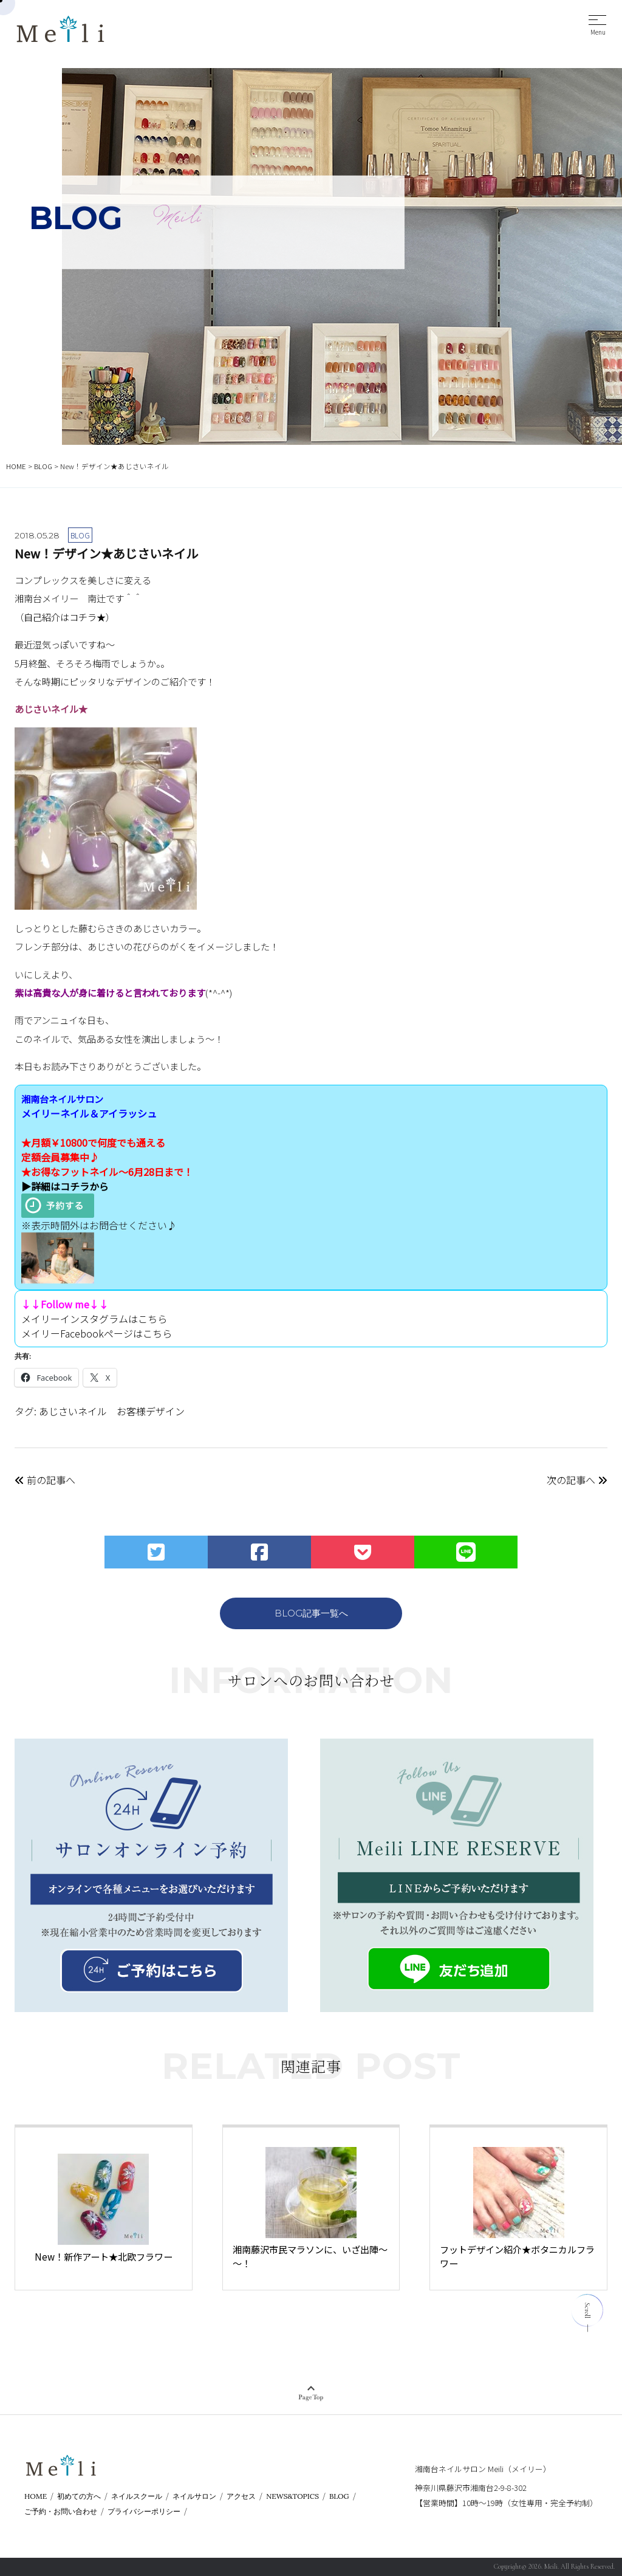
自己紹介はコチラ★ (65, 616)
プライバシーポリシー (144, 2511)
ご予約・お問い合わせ (60, 2511)
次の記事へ (577, 1479)
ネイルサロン (194, 2496)
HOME (35, 2496)
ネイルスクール (136, 2496)
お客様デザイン (151, 1411)
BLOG (339, 2496)
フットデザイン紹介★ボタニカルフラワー (517, 2256)
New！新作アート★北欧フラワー (104, 2256)
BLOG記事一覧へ (311, 1613)
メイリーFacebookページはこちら (96, 1333)
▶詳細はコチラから (65, 1186)
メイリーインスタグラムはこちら (94, 1318)
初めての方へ (79, 2496)
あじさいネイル (73, 1411)
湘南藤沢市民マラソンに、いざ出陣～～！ (310, 2256)
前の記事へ (45, 1479)
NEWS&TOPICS (292, 2496)
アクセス (241, 2496)
